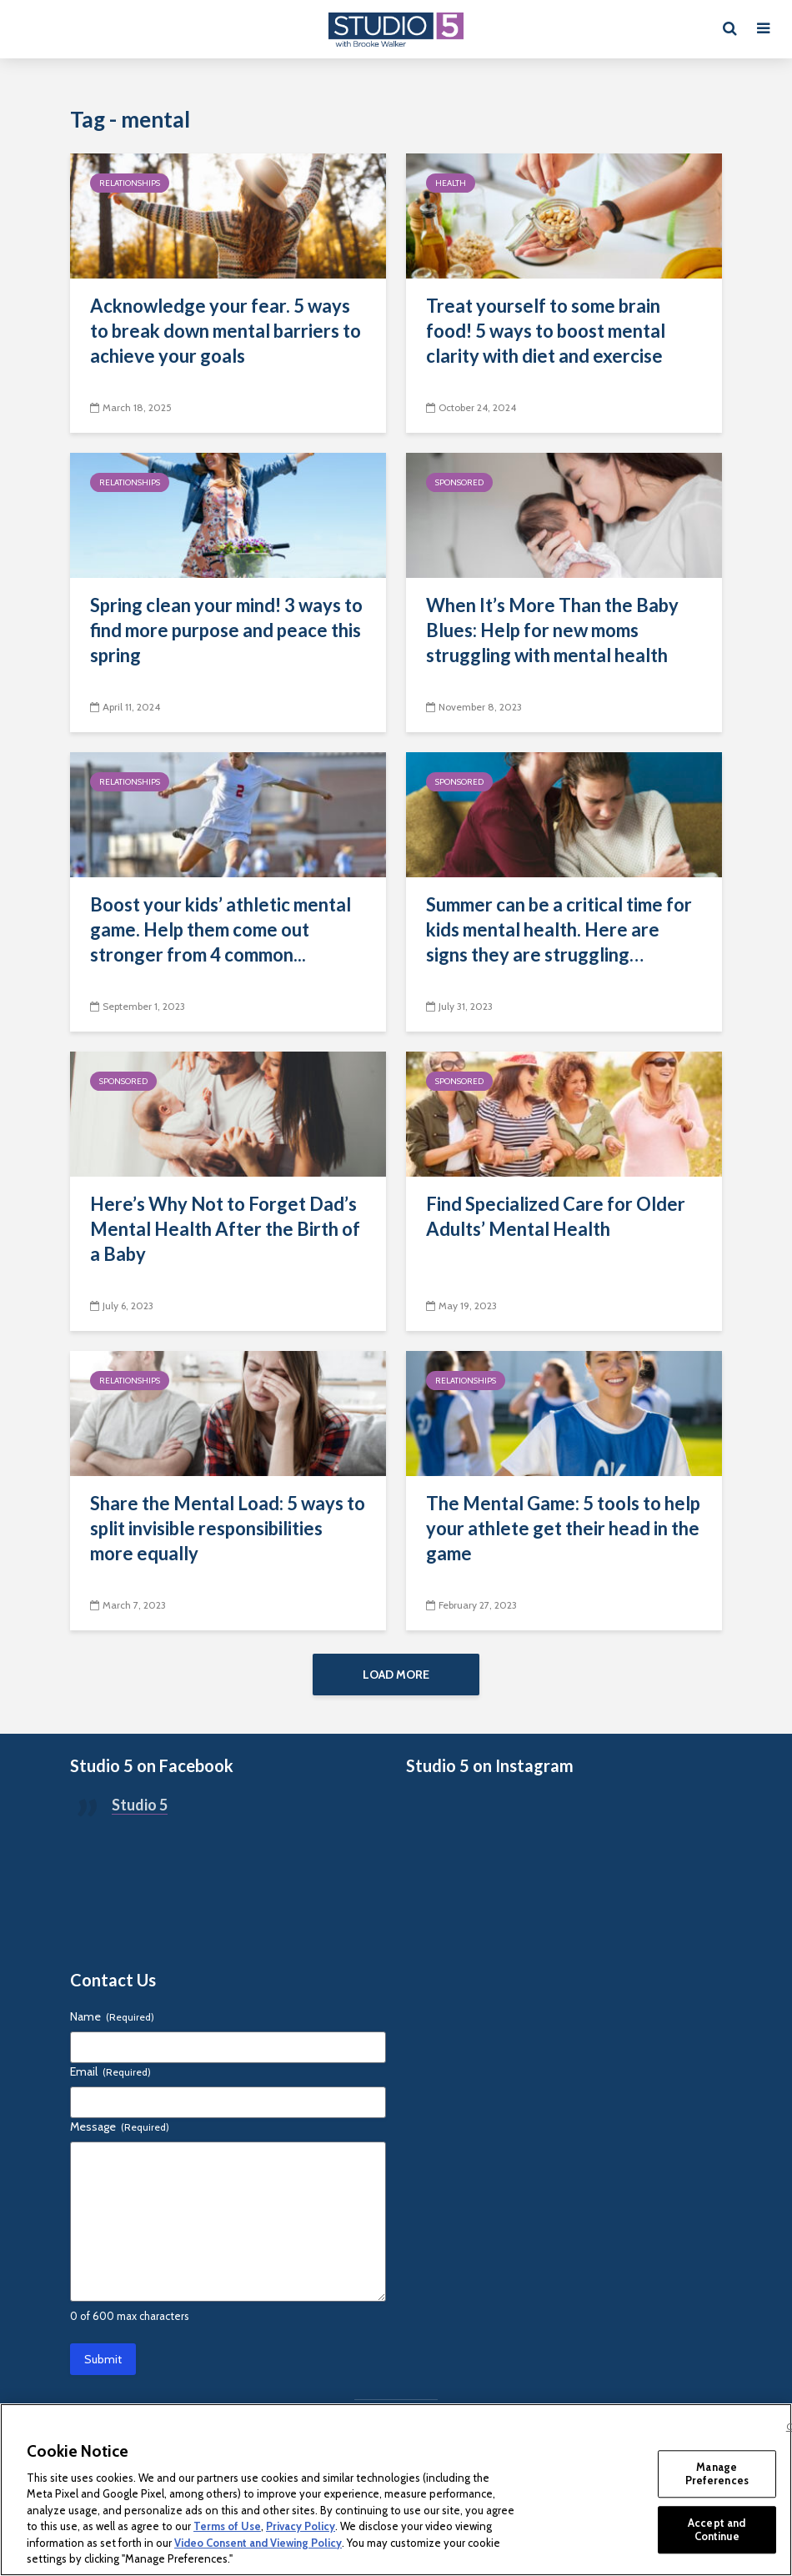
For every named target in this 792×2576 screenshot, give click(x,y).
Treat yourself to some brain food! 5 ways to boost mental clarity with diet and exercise (545, 330)
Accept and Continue (716, 2529)
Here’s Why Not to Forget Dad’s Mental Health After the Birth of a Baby (225, 1229)
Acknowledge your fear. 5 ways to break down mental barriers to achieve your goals (225, 330)
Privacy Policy (300, 2526)
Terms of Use (227, 2526)
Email (110, 2078)
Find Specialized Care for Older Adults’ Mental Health (555, 1216)
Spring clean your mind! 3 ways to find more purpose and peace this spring (226, 630)
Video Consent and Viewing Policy (258, 2542)
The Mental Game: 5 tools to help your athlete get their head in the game (563, 1528)
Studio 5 (140, 1811)
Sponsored (459, 482)
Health (450, 183)
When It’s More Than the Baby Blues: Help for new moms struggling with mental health (552, 630)
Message (119, 2133)
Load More (396, 1674)
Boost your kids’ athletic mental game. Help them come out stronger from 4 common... (220, 929)
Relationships (129, 183)
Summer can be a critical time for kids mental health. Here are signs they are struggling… (559, 929)
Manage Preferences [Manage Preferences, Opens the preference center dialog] (717, 2473)
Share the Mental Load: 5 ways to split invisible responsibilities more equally (227, 1528)
